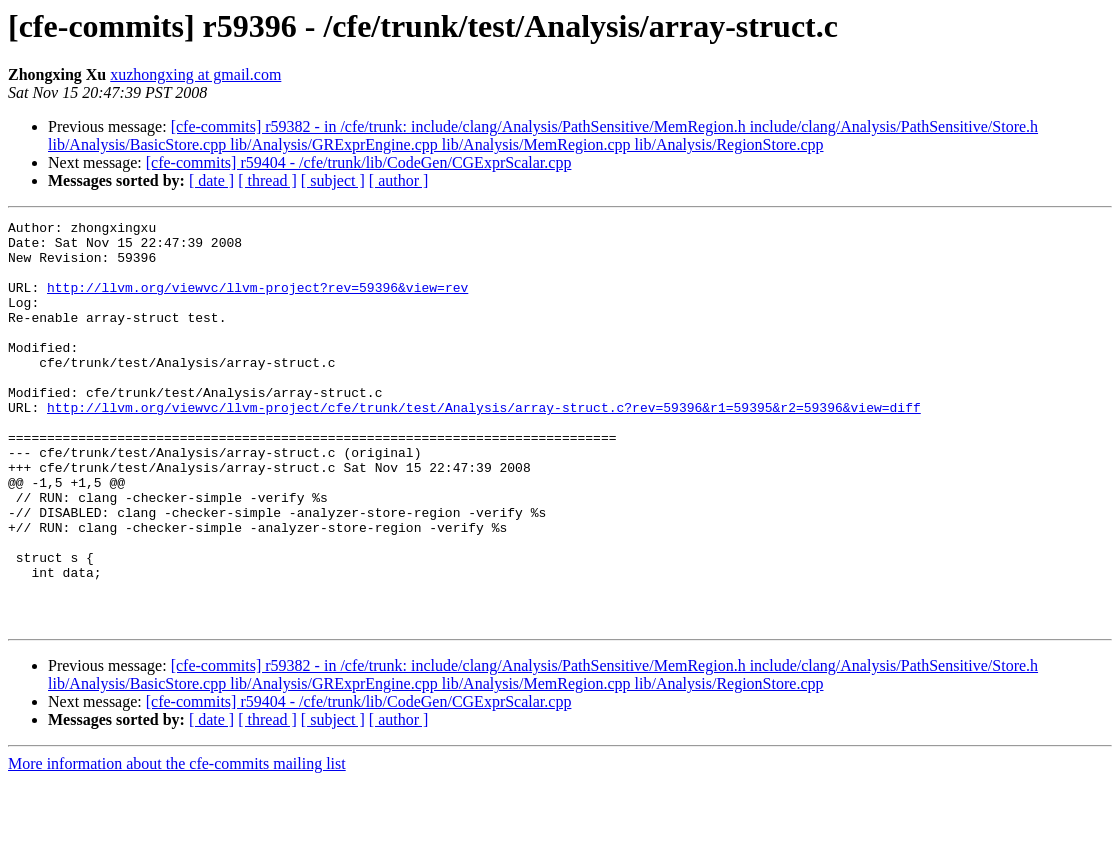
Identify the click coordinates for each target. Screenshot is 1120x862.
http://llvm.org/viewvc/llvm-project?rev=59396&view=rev (257, 302)
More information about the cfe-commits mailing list (177, 844)
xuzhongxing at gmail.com (195, 74)
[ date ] (211, 180)
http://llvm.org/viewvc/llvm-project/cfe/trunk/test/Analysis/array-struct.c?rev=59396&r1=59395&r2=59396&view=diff (484, 446)
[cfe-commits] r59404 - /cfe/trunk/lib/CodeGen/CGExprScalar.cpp (359, 162)
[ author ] (399, 180)
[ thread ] (267, 180)
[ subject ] (333, 180)
